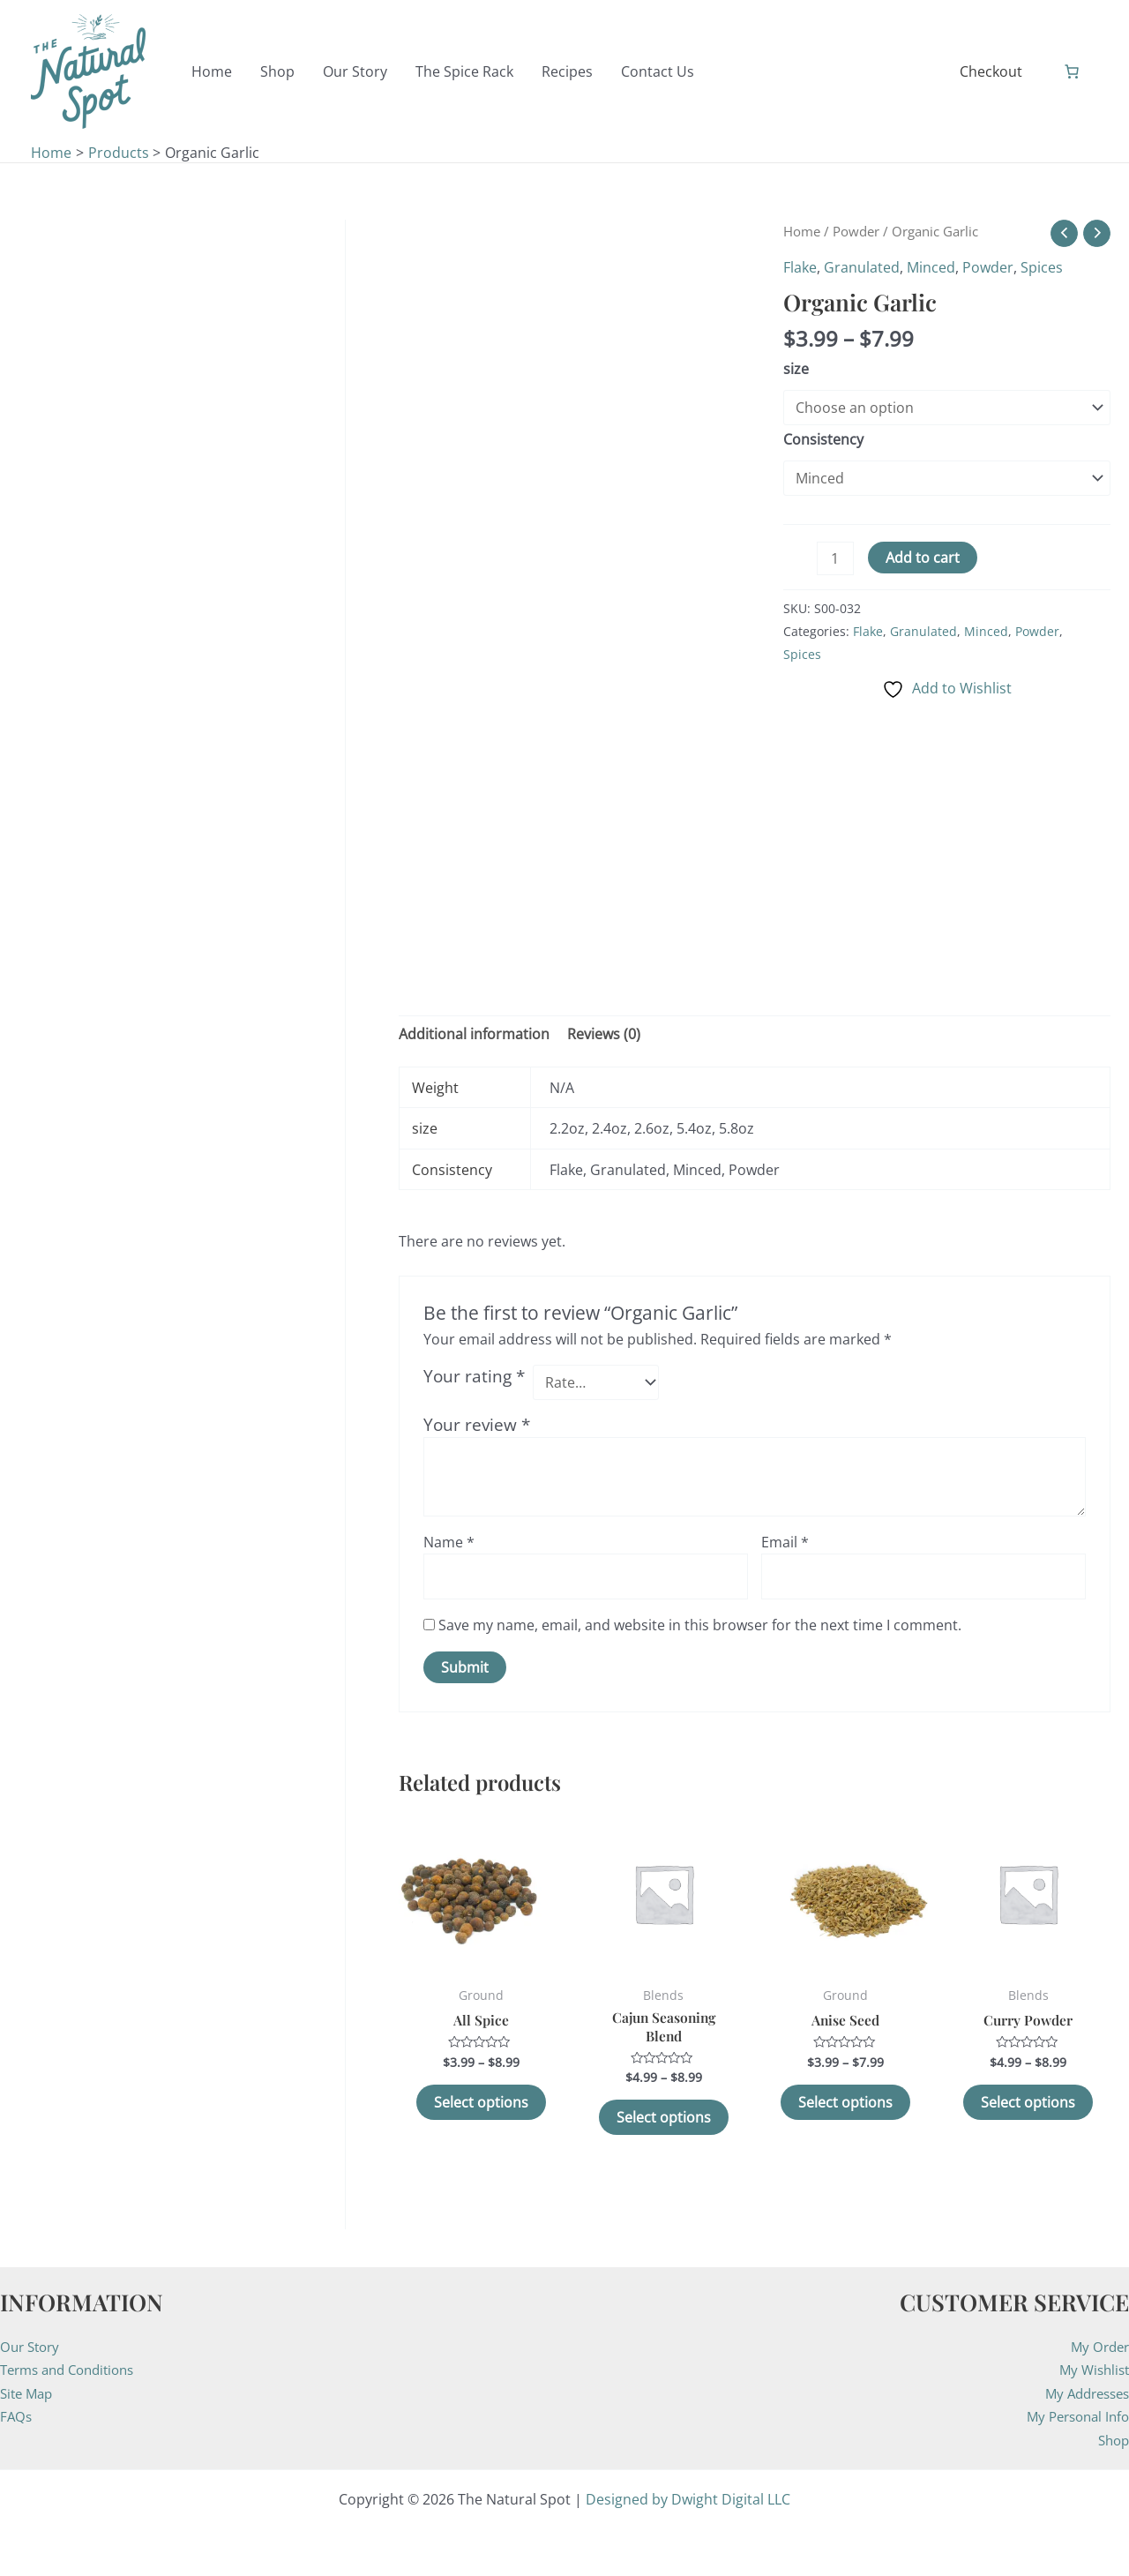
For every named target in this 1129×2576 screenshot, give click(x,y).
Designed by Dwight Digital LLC (688, 2499)
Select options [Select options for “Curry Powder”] (1028, 2103)
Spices (1042, 267)
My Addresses (1082, 2393)
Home (801, 231)
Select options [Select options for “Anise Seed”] (845, 2103)
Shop (1112, 2440)
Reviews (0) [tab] (603, 1034)
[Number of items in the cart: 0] (1071, 71)
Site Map (28, 2393)
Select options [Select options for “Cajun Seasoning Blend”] (664, 2118)
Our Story (32, 2346)
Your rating (474, 1376)
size (796, 368)
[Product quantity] (835, 558)
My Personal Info (1073, 2416)
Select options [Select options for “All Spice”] (481, 2103)
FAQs (17, 2416)
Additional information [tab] (474, 1034)
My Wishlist (1091, 2369)
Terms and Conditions (73, 2369)
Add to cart (923, 557)
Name (449, 1542)
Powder (856, 231)
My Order (1097, 2346)
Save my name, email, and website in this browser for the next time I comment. (699, 1625)
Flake (800, 267)
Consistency (823, 439)
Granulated (862, 267)
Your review (476, 1424)
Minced (931, 267)
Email (785, 1542)
